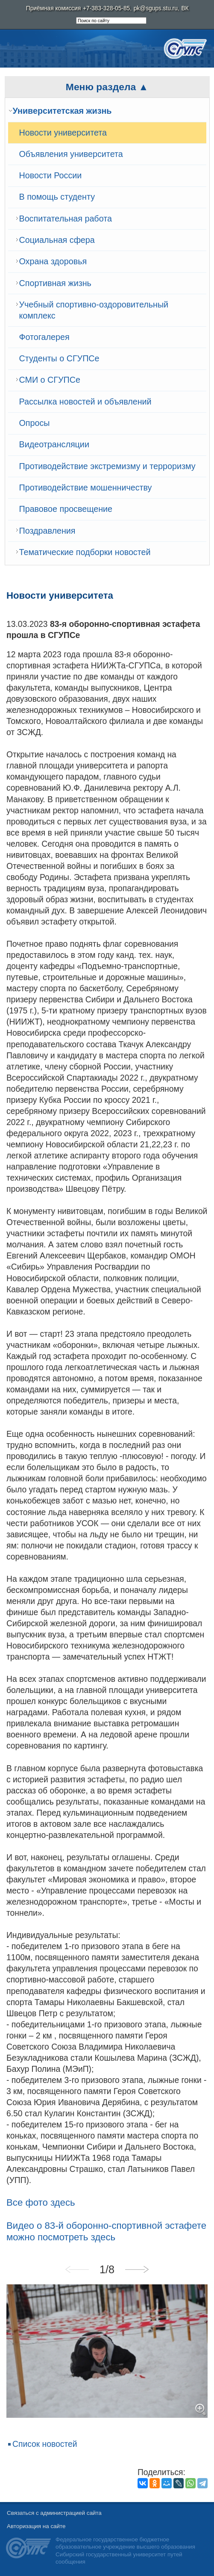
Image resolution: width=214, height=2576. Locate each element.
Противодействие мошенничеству (85, 487)
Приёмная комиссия (53, 8)
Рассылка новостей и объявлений (85, 401)
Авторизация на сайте (36, 2526)
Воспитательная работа (65, 218)
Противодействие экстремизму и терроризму (107, 466)
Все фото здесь (40, 2202)
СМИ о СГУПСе (49, 379)
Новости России (50, 175)
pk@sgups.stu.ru (156, 8)
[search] (111, 20)
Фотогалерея (44, 337)
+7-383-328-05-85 (106, 8)
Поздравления (47, 530)
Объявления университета (71, 154)
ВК (184, 8)
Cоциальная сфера (57, 240)
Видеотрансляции (54, 444)
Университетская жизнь (62, 110)
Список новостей (44, 2444)
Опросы (34, 423)
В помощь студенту (57, 196)
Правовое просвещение (66, 509)
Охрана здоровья (53, 261)
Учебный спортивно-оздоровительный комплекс (94, 310)
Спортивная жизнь (55, 283)
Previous (77, 2269)
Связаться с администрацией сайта (54, 2513)
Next (137, 2269)
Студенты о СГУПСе (59, 358)
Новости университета (63, 132)
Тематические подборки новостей (85, 552)
